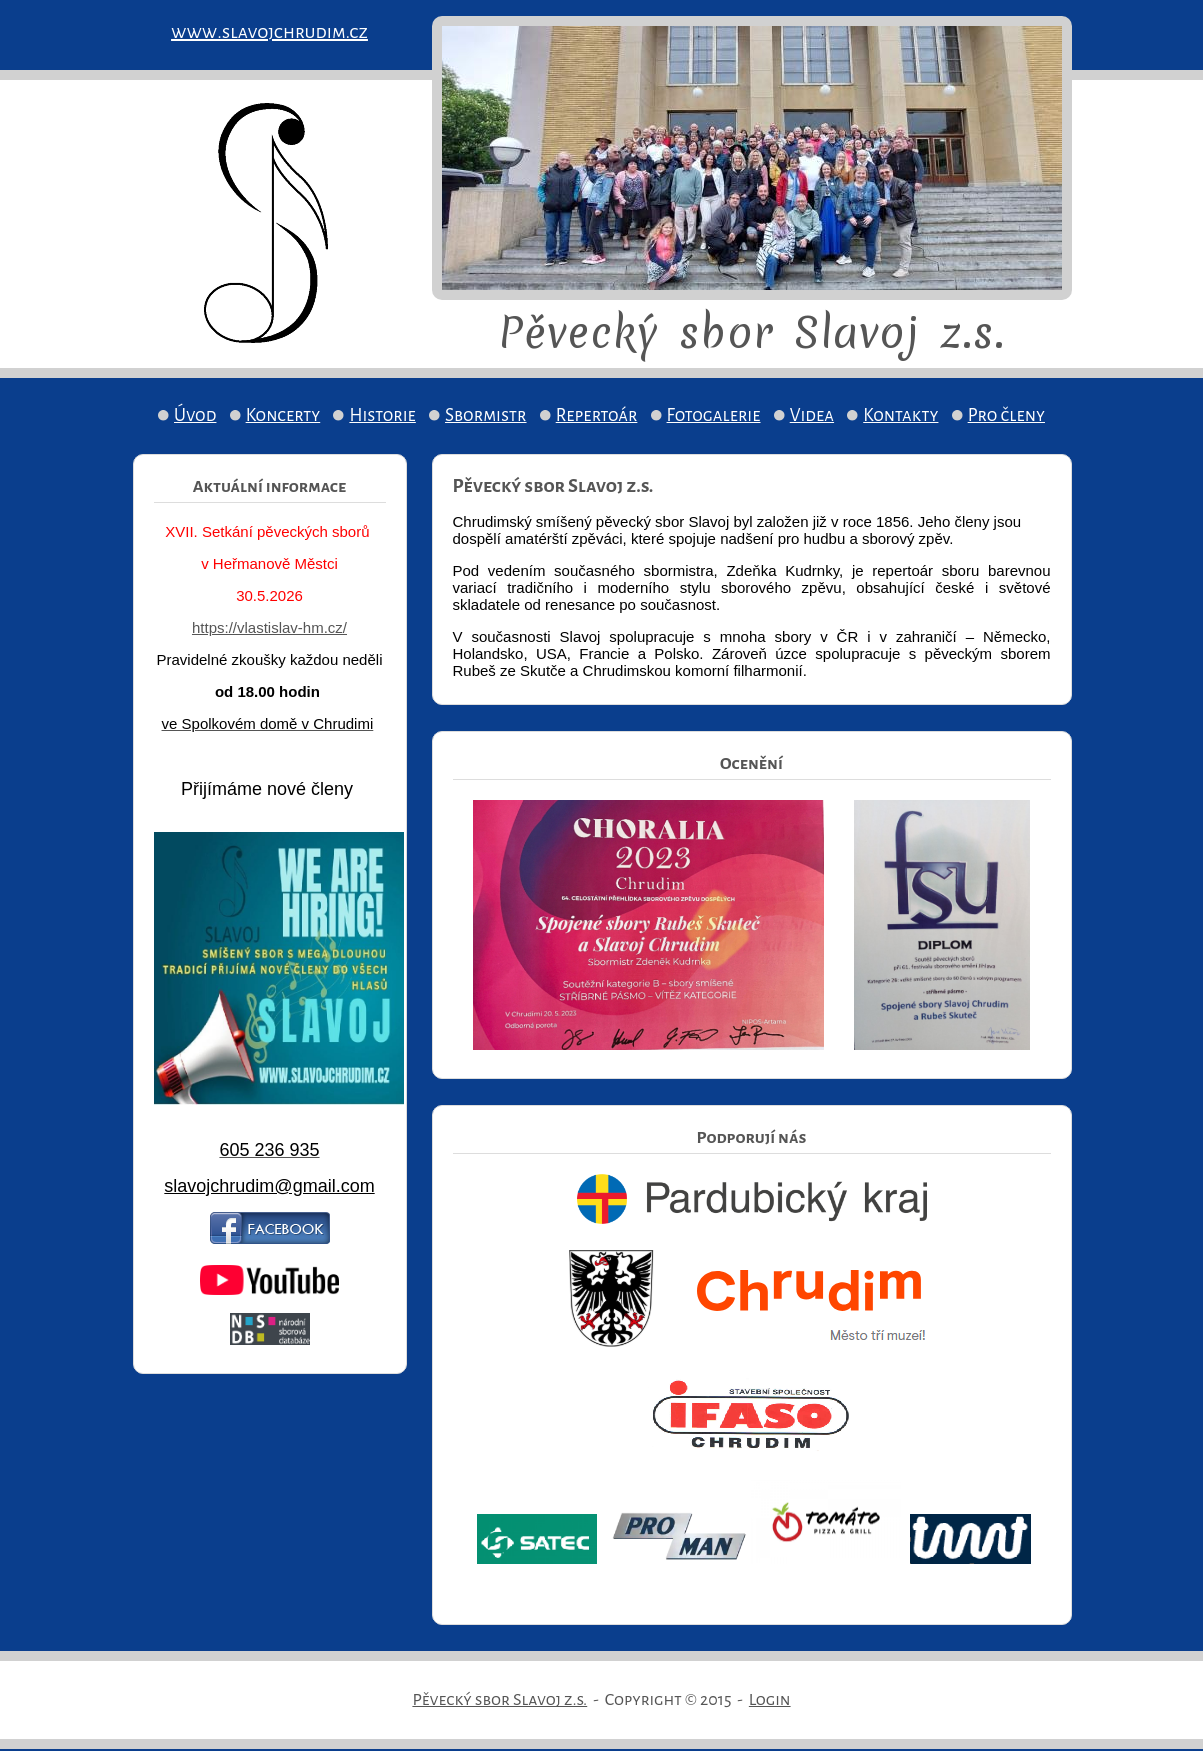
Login (770, 1700)
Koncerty (283, 415)
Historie (382, 415)
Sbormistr (486, 415)
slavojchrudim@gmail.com (269, 1186)
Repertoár (597, 415)
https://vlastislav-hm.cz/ (269, 627)
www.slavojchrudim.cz (269, 32)
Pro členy (1006, 415)
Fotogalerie (714, 415)
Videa (812, 415)
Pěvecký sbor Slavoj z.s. (499, 1700)
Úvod (195, 415)
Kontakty (900, 415)
